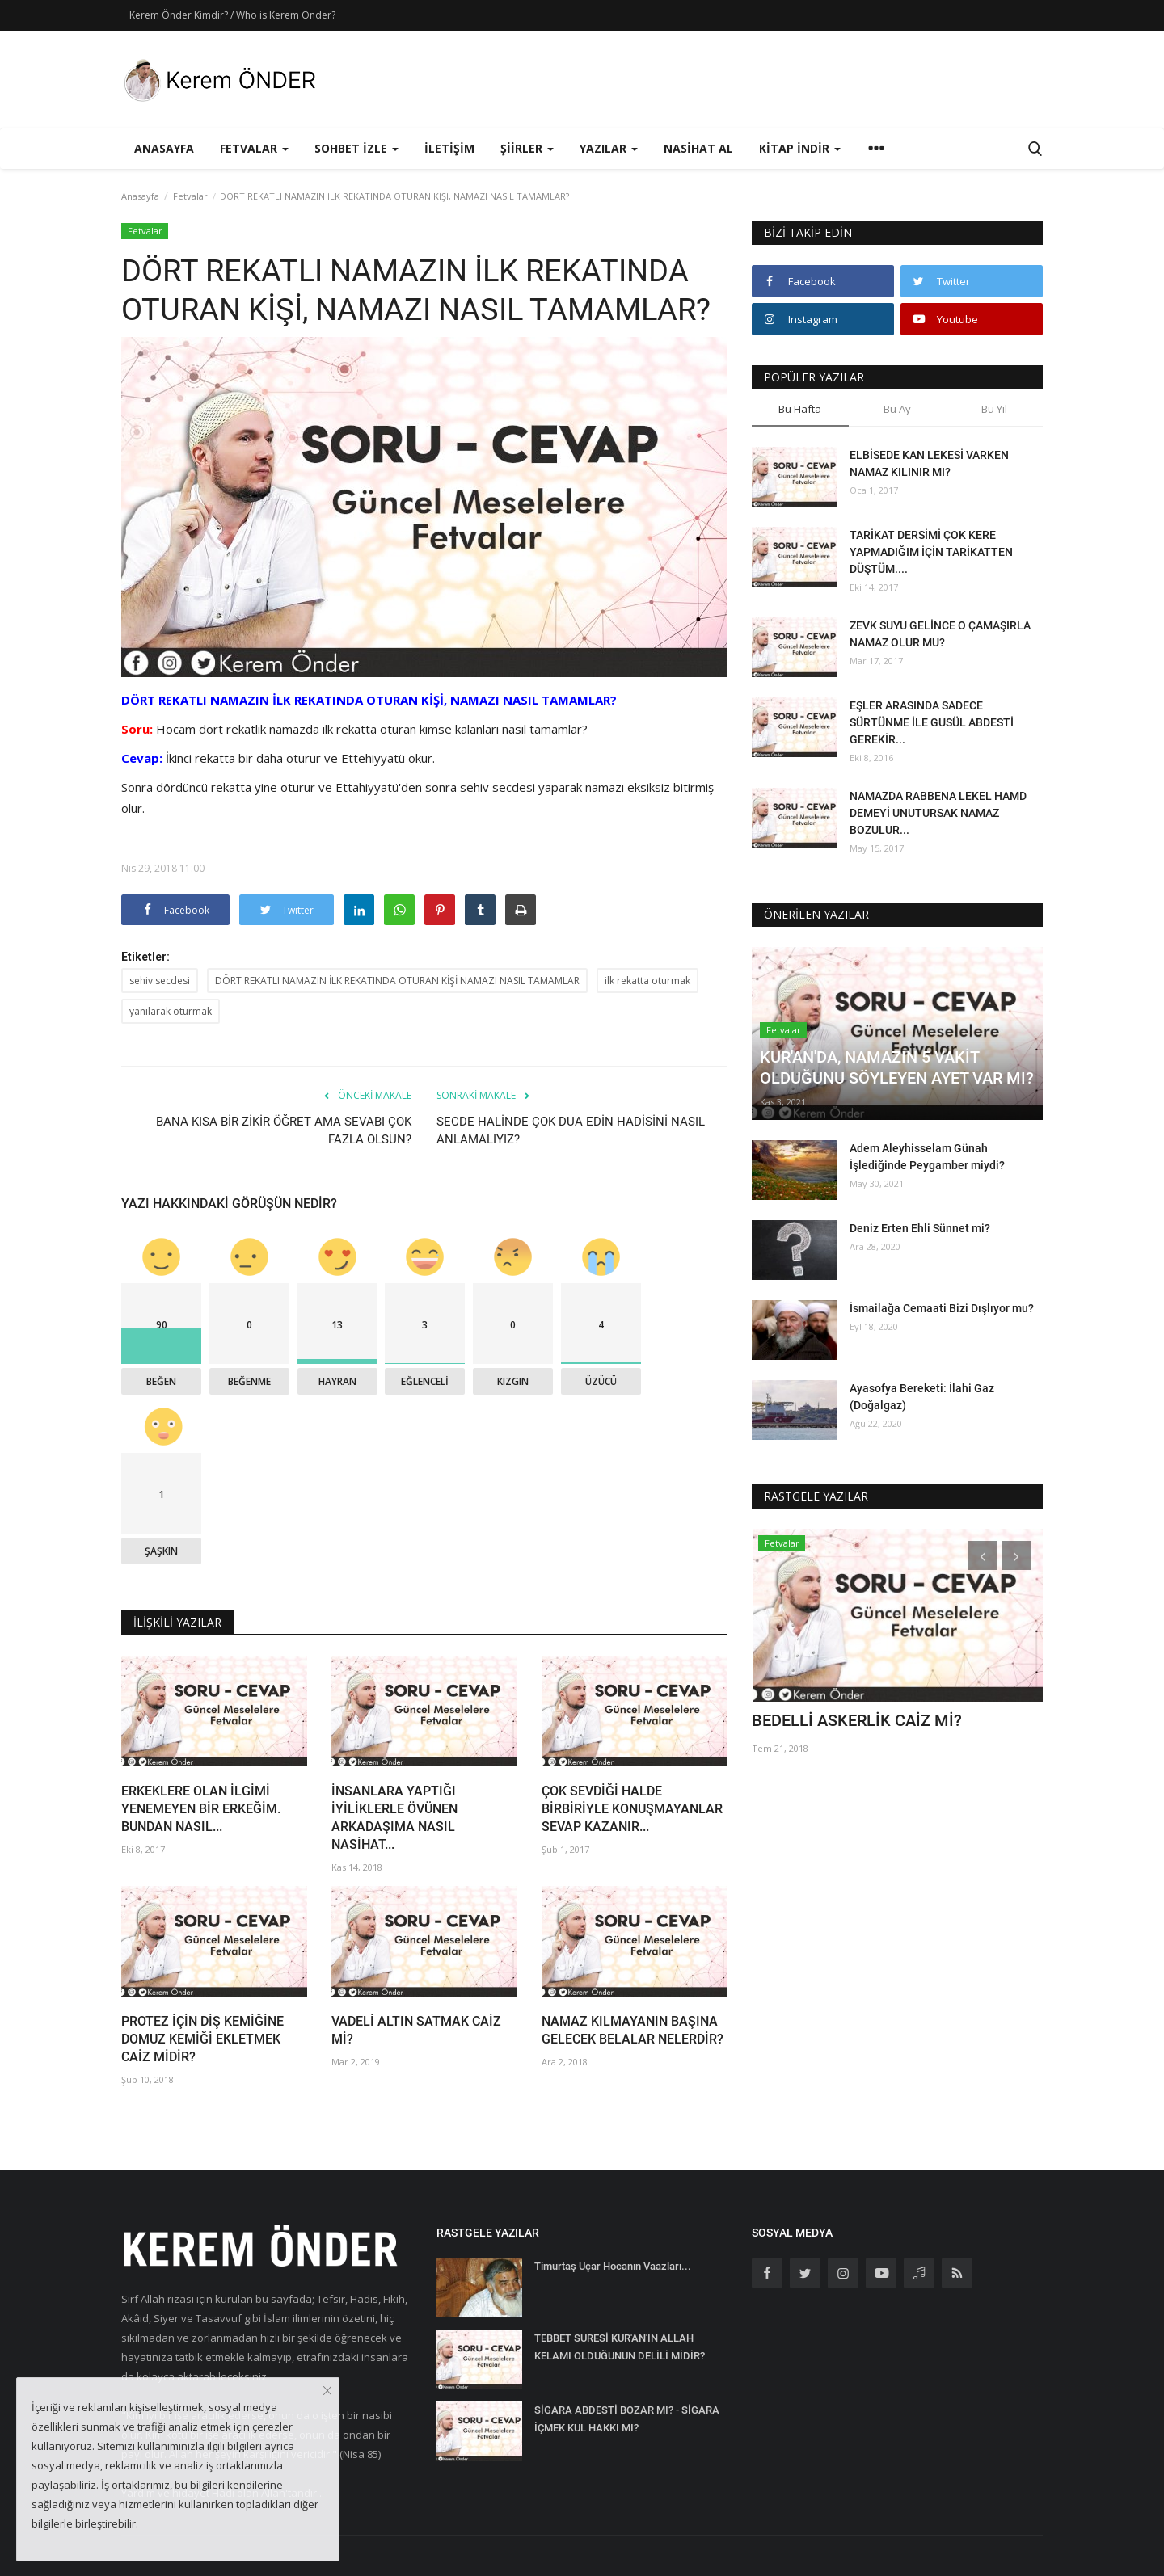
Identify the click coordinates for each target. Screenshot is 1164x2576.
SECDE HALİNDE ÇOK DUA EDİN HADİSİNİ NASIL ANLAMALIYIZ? (570, 1130)
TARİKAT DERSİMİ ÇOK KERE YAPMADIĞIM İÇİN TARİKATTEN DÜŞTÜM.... (931, 551)
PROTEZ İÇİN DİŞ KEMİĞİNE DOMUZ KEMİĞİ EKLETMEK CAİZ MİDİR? (202, 2039)
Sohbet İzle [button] (356, 148)
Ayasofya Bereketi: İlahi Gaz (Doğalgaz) (922, 1397)
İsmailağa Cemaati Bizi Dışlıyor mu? (942, 1308)
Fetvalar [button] (254, 148)
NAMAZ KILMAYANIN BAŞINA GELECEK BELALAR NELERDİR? (632, 2030)
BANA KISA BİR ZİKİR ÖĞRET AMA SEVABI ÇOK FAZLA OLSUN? (283, 1130)
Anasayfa (164, 148)
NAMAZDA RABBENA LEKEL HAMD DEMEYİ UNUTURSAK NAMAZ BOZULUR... (938, 812)
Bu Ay (897, 409)
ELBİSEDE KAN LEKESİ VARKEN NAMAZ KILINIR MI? (929, 463)
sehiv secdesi (159, 980)
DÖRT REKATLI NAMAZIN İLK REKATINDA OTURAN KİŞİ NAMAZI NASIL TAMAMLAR (397, 980)
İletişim (449, 148)
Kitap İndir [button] (800, 148)
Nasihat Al (698, 148)
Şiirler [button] (527, 148)
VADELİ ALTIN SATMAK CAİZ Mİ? (416, 2030)
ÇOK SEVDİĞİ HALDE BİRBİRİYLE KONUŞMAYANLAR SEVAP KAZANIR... (632, 1808)
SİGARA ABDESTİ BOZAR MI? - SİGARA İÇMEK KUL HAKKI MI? (626, 2419)
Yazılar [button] (609, 148)
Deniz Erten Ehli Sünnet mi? (920, 1228)
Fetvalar (190, 196)
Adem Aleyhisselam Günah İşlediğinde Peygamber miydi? (927, 1157)
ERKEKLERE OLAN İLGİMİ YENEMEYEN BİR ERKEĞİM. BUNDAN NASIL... (200, 1808)
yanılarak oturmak (170, 1011)
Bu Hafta (799, 409)
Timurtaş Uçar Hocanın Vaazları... (612, 2266)
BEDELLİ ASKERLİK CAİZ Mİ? (857, 1720)
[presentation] (982, 1555)
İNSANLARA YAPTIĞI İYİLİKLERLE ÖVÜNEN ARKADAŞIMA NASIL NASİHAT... (394, 1817)
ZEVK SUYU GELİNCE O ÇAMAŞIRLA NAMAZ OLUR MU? (940, 634)
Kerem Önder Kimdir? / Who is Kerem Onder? (232, 15)
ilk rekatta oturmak (647, 980)
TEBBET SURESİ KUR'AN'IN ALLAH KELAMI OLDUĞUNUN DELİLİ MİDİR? (619, 2347)
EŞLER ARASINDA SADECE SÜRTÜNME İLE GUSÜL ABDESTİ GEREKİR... (932, 722)
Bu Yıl (994, 409)
